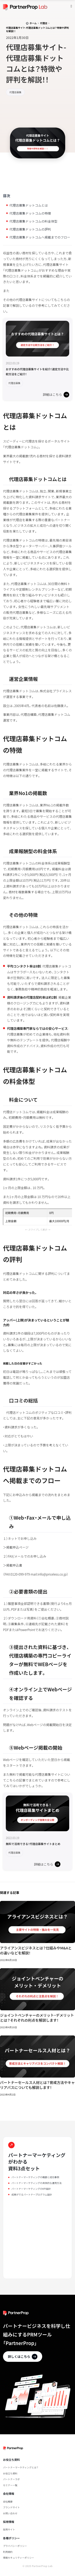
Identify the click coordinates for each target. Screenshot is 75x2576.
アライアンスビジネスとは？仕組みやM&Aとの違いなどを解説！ (36, 1950)
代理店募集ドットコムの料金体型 (33, 221)
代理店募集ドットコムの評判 (30, 229)
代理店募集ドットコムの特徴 (30, 213)
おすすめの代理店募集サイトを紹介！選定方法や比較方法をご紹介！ (37, 371)
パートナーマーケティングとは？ (20, 2467)
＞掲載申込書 (12, 1565)
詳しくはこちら (22, 2356)
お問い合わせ (10, 2513)
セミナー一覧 (10, 2485)
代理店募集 (15, 92)
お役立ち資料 (10, 2473)
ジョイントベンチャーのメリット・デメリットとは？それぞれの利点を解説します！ (37, 2017)
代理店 (43, 23)
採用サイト (9, 2529)
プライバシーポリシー (15, 2545)
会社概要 (8, 2501)
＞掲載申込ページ (16, 1547)
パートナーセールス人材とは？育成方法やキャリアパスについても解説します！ (37, 2085)
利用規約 (8, 2551)
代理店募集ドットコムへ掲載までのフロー (39, 237)
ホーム (31, 23)
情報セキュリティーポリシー (18, 2557)
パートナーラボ (11, 2479)
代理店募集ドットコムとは (28, 205)
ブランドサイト (11, 2507)
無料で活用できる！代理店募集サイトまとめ (33, 1844)
